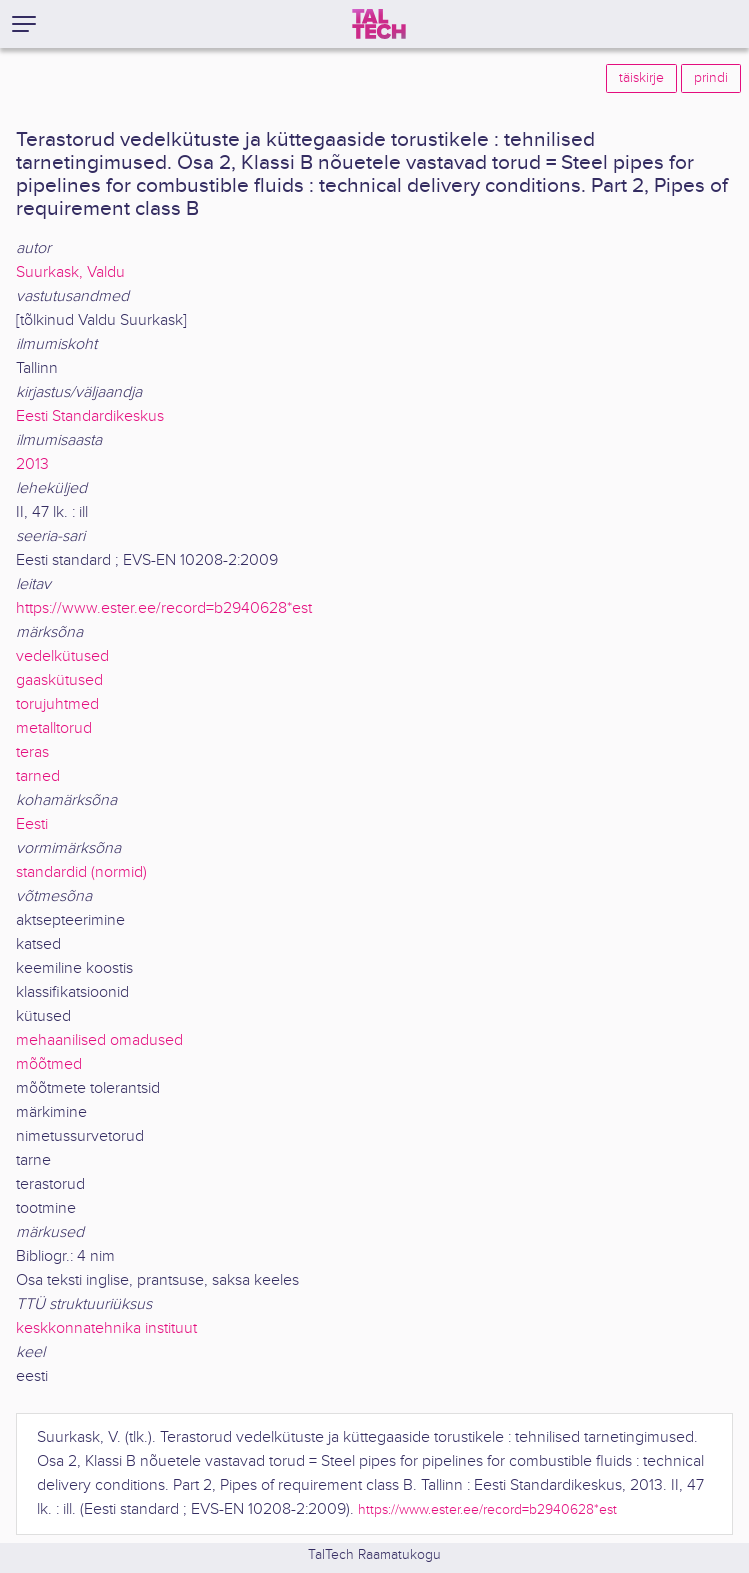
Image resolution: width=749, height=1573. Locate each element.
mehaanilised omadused (99, 1040)
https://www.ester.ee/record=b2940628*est (164, 608)
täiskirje (641, 78)
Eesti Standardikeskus (90, 416)
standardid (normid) (81, 872)
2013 (32, 464)
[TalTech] (379, 24)
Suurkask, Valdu (70, 272)
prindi (711, 78)
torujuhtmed (57, 704)
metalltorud (54, 728)
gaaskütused (59, 680)
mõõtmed (49, 1064)
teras (32, 752)
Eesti (32, 824)
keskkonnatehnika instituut (106, 1328)
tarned (38, 776)
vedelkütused (62, 656)
